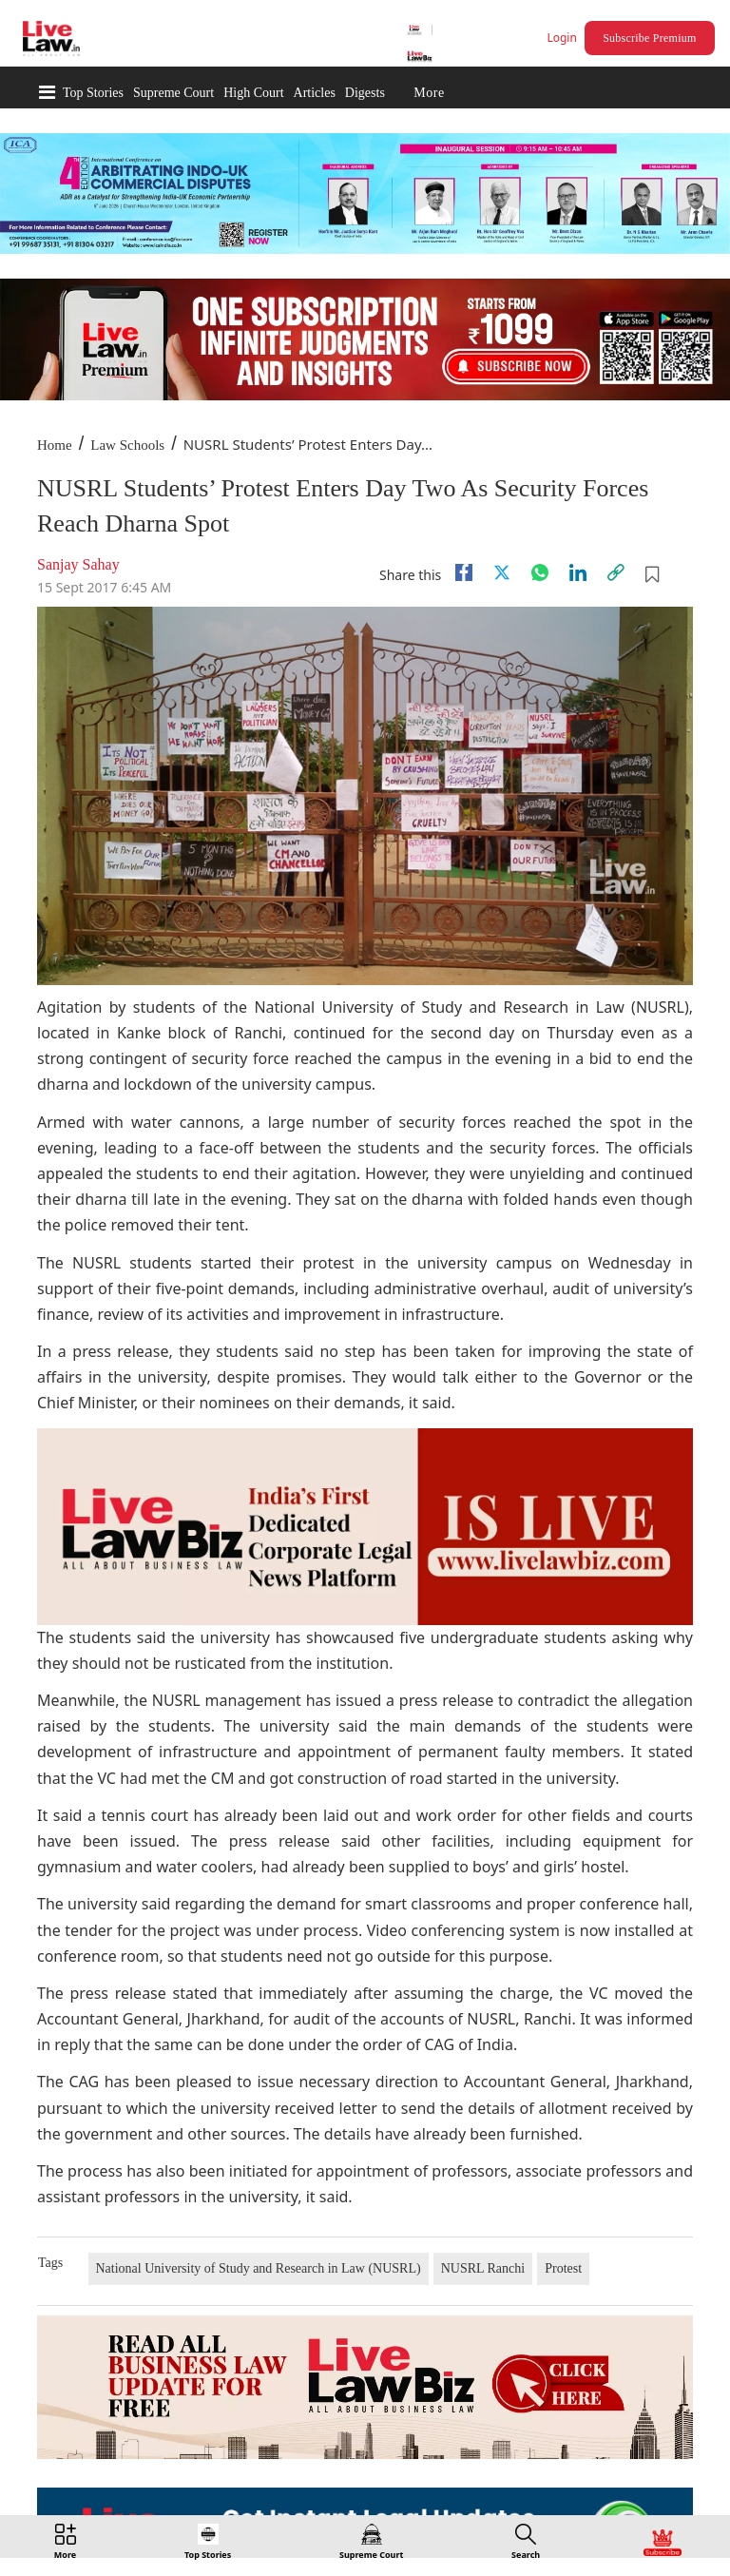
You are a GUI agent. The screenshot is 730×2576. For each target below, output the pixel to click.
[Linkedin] (577, 572)
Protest (563, 2268)
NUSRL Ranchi (483, 2268)
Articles (315, 93)
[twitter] (501, 572)
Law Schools (127, 445)
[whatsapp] (539, 572)
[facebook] (463, 572)
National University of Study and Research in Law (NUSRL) (258, 2268)
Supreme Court (173, 93)
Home (54, 445)
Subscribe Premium (649, 38)
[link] (615, 572)
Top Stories (93, 93)
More (428, 93)
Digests (365, 93)
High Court (253, 93)
